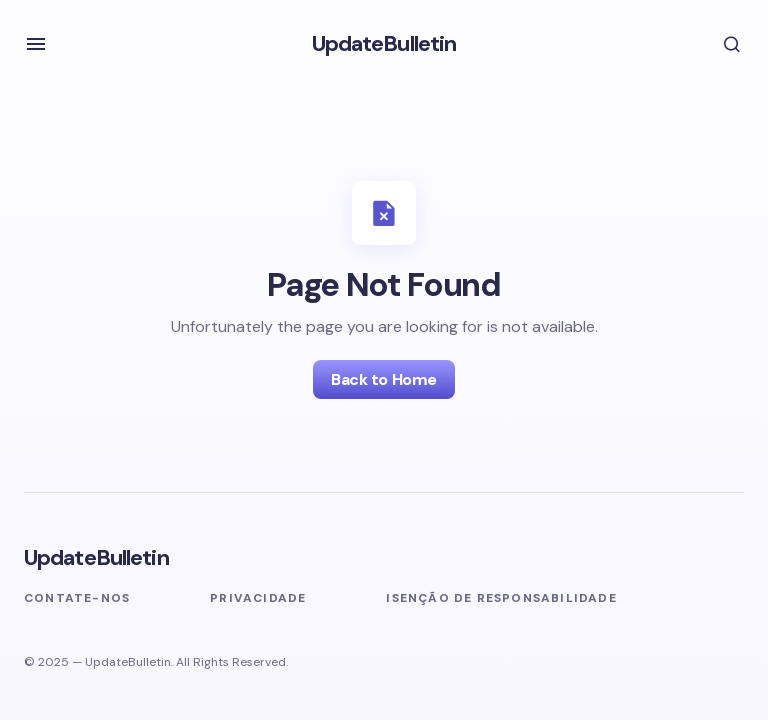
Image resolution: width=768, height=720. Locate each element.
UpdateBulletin (384, 43)
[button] (36, 44)
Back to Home (383, 379)
